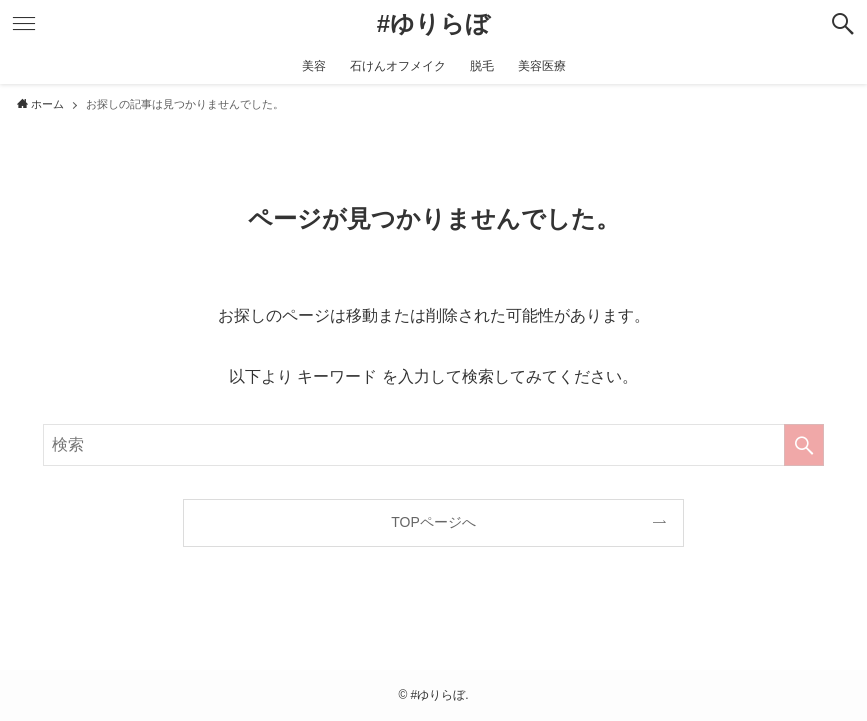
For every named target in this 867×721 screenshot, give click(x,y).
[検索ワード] (433, 445)
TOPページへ (433, 522)
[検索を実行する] (804, 445)
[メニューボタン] (24, 24)
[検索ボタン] (843, 24)
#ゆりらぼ (433, 24)
